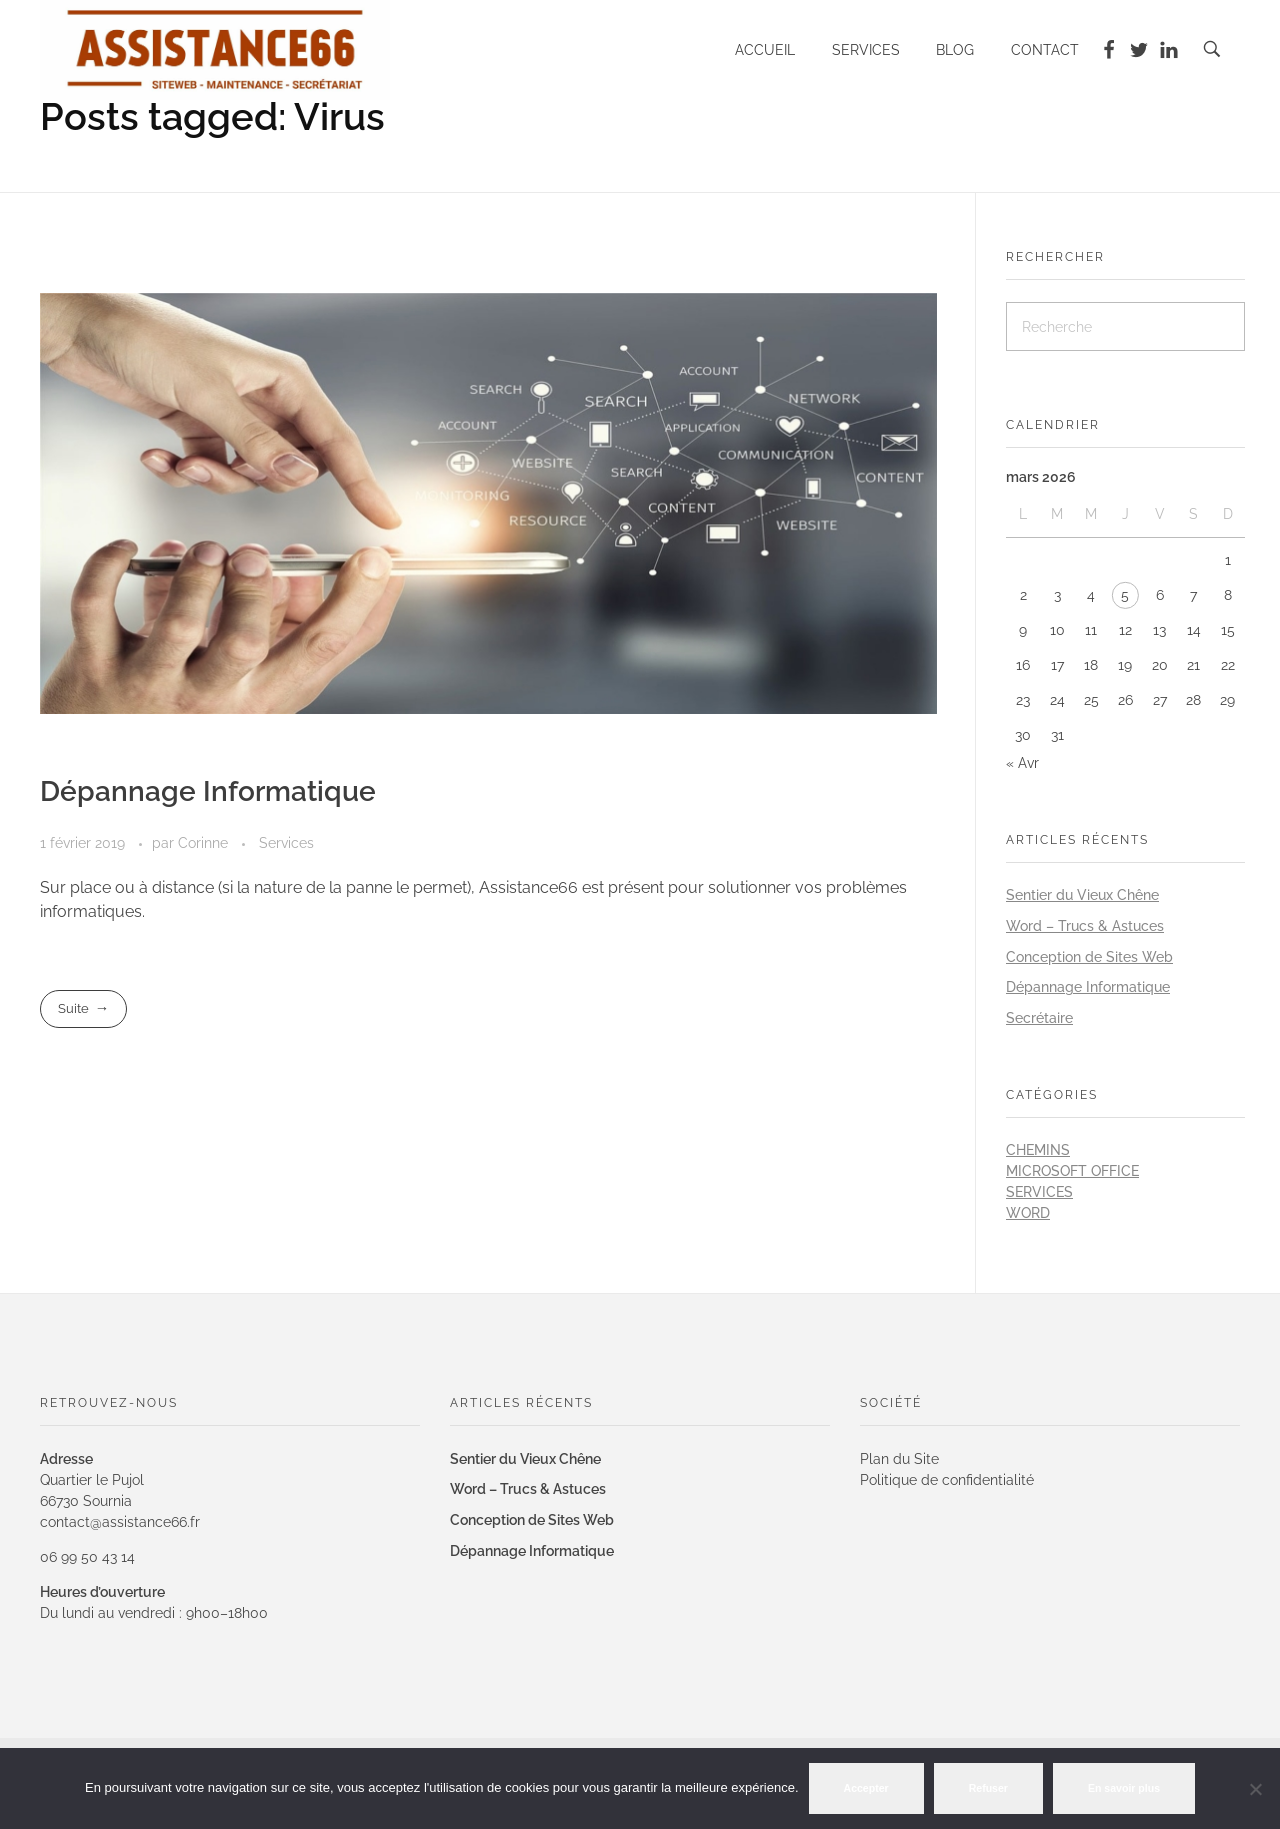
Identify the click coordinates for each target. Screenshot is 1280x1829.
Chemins (1038, 1150)
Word (1028, 1213)
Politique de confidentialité (947, 1480)
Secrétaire (1039, 1018)
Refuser (988, 1788)
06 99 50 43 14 (87, 1557)
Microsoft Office (1072, 1171)
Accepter (866, 1788)
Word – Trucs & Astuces (1085, 926)
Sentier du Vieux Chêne (1082, 895)
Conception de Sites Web (1089, 957)
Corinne (205, 843)
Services (286, 843)
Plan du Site (899, 1459)
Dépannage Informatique (208, 791)
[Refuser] (1255, 1789)
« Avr (1022, 763)
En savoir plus (1124, 1788)
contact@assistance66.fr (120, 1522)
